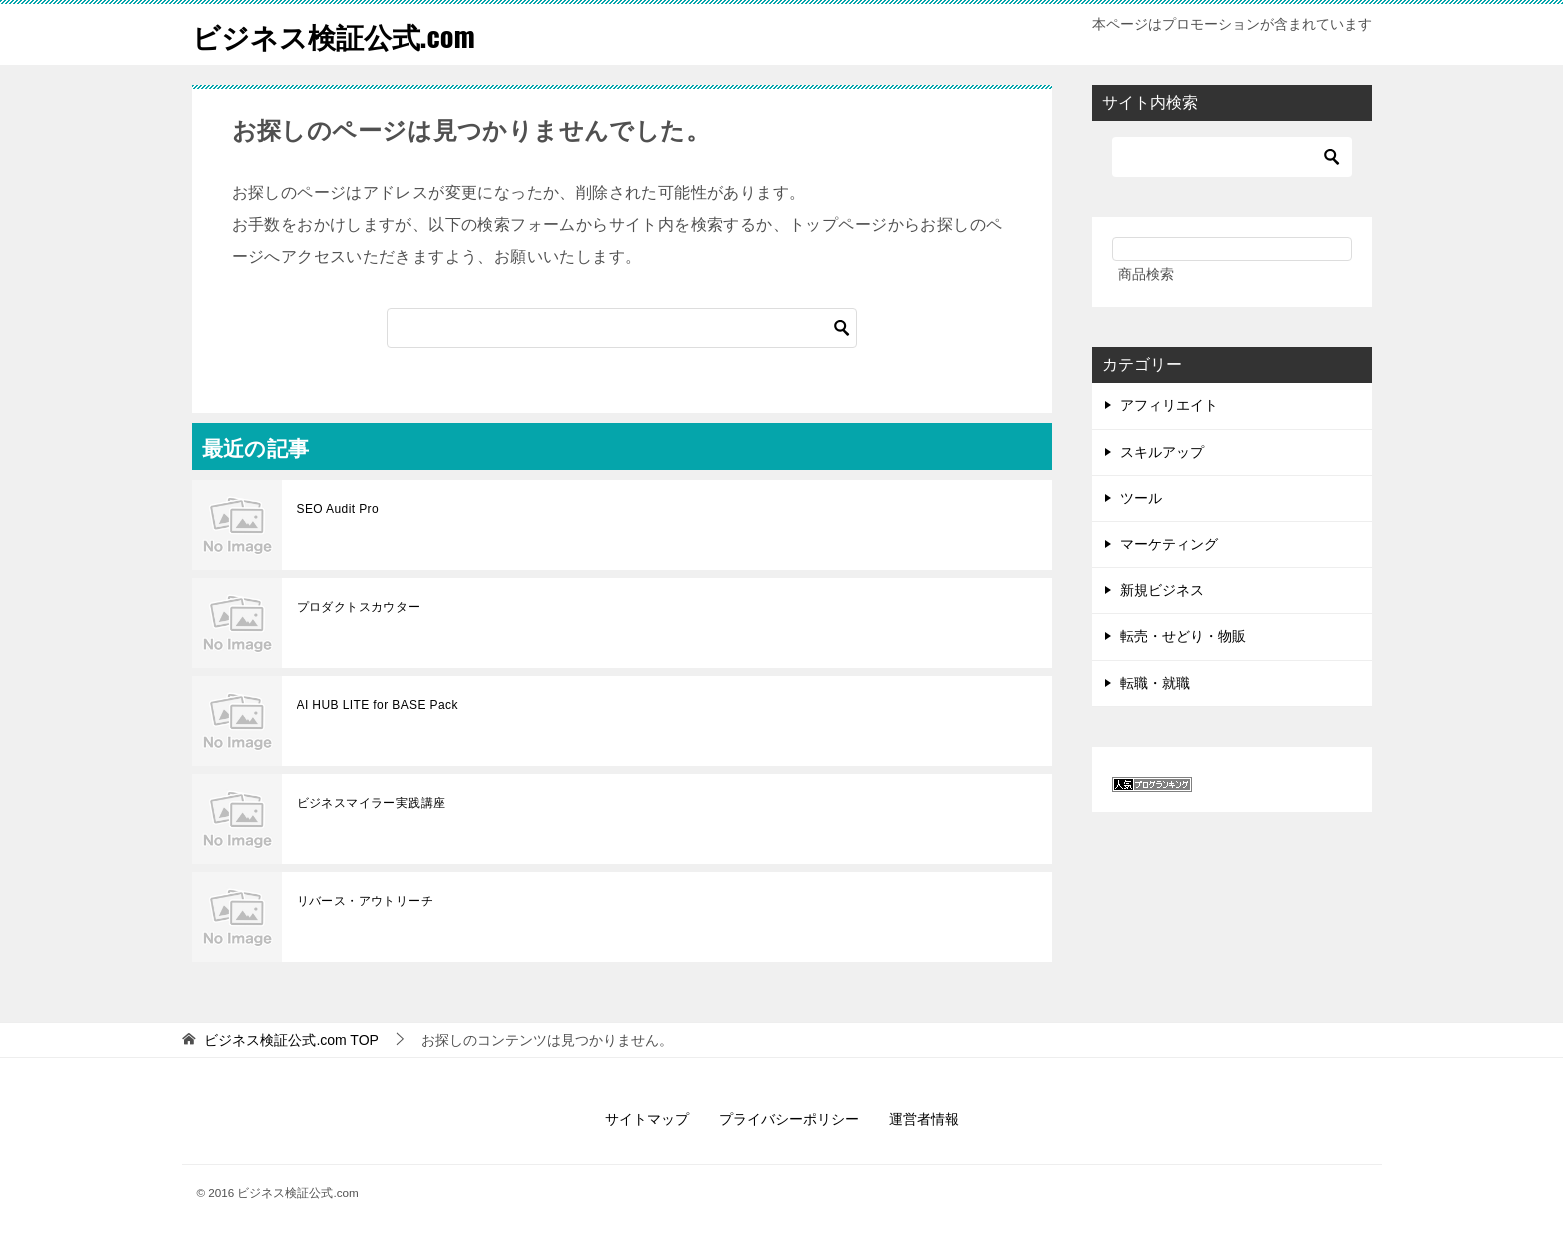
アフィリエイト (1169, 405)
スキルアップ (1162, 452)
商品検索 (1146, 274)
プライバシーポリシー (789, 1119)
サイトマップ (647, 1119)
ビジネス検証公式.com (343, 34)
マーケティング (1169, 544)
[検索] (622, 328)
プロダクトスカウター (359, 607)
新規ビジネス (1162, 590)
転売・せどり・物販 (1183, 636)
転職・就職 (1155, 683)
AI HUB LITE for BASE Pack (377, 705)
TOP (291, 1040)
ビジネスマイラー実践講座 (371, 803)
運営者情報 (924, 1119)
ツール (1141, 498)
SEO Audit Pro (338, 509)
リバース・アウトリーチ (365, 901)
